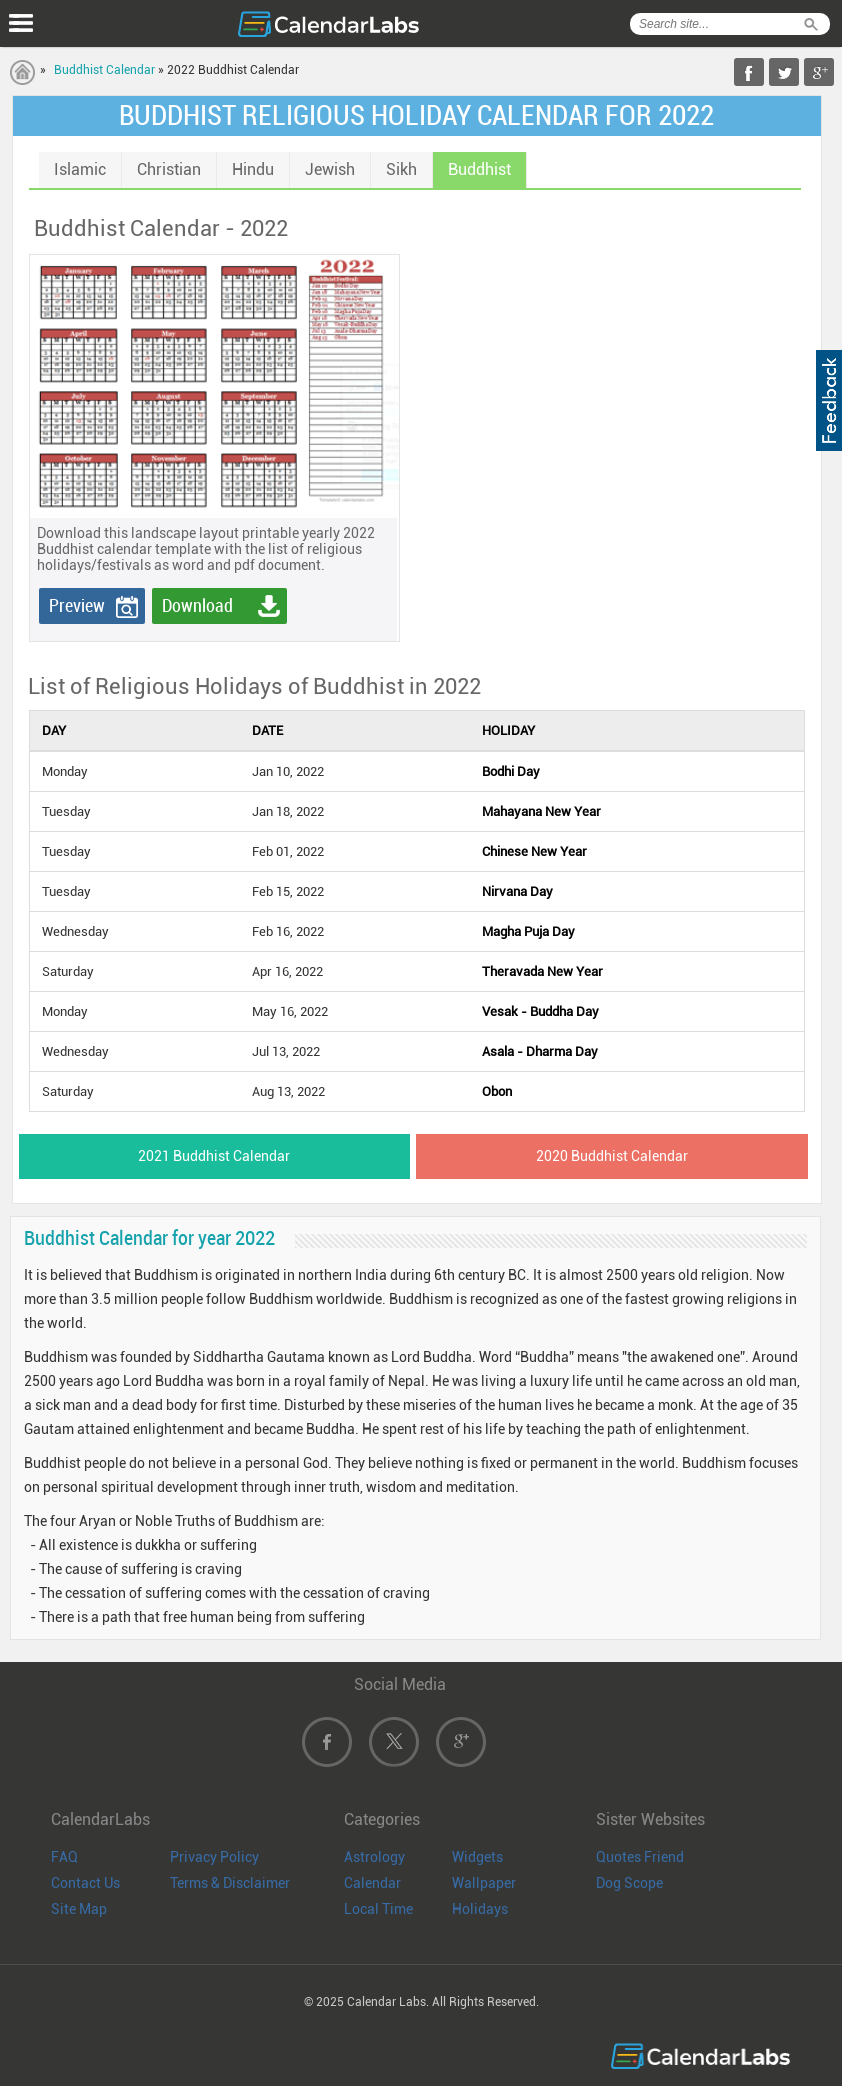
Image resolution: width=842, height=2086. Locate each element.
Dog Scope (629, 1883)
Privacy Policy (214, 1857)
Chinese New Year (534, 851)
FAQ (64, 1857)
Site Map (79, 1909)
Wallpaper (484, 1883)
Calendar (372, 1883)
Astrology (374, 1857)
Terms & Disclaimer (230, 1883)
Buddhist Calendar (104, 70)
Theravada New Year (542, 971)
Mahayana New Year (541, 811)
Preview (77, 605)
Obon (497, 1091)
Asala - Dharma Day (540, 1051)
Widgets (477, 1857)
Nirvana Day (517, 891)
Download (197, 605)
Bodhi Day (511, 771)
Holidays (480, 1909)
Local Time (378, 1909)
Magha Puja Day (528, 931)
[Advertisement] (567, 379)
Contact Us (85, 1883)
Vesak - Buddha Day (540, 1011)
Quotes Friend (640, 1857)
